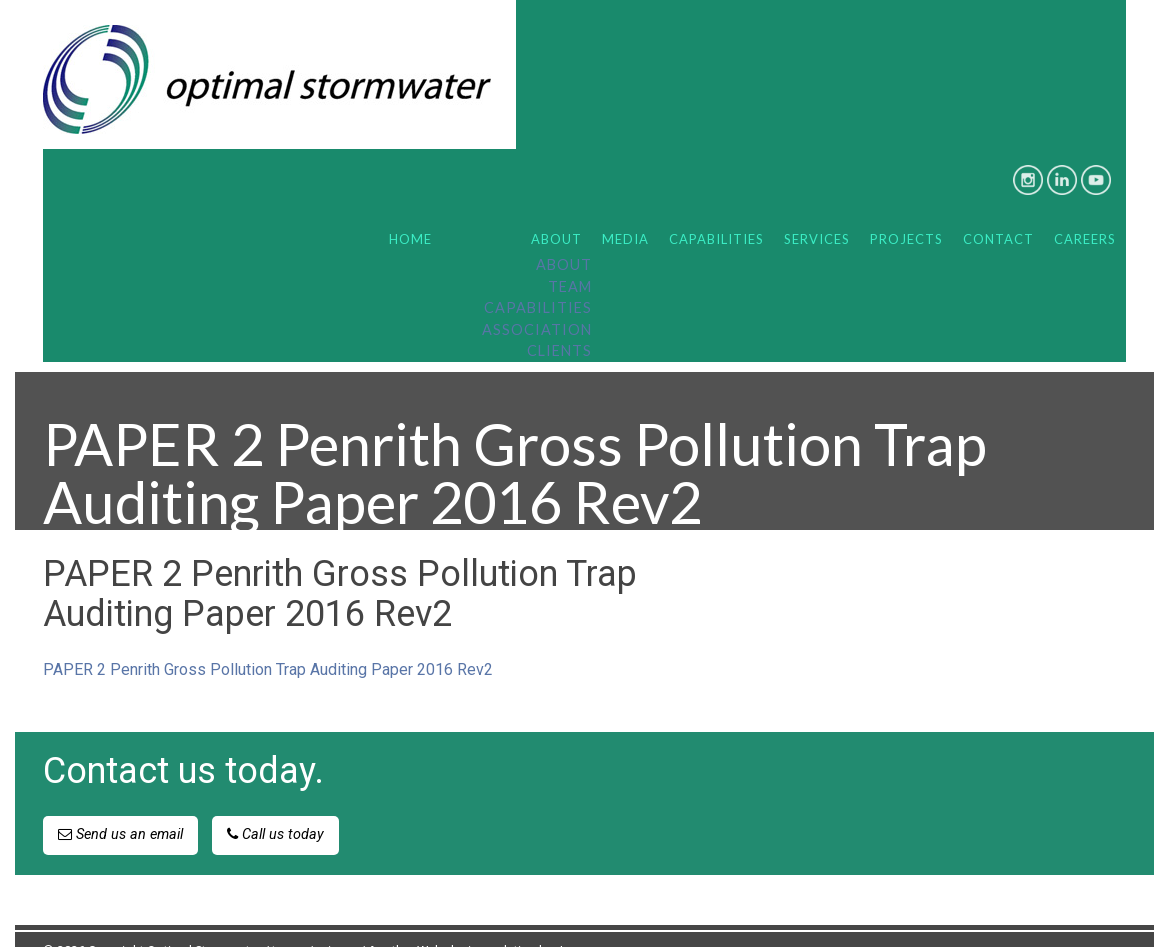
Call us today (275, 804)
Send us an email (120, 804)
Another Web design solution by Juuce (479, 920)
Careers (1085, 209)
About (556, 209)
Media (625, 209)
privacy (336, 920)
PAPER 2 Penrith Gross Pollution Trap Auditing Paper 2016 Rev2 (268, 639)
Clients (559, 320)
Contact (998, 209)
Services (817, 209)
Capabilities (538, 277)
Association (537, 299)
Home (410, 209)
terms (288, 920)
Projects (906, 209)
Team (570, 256)
